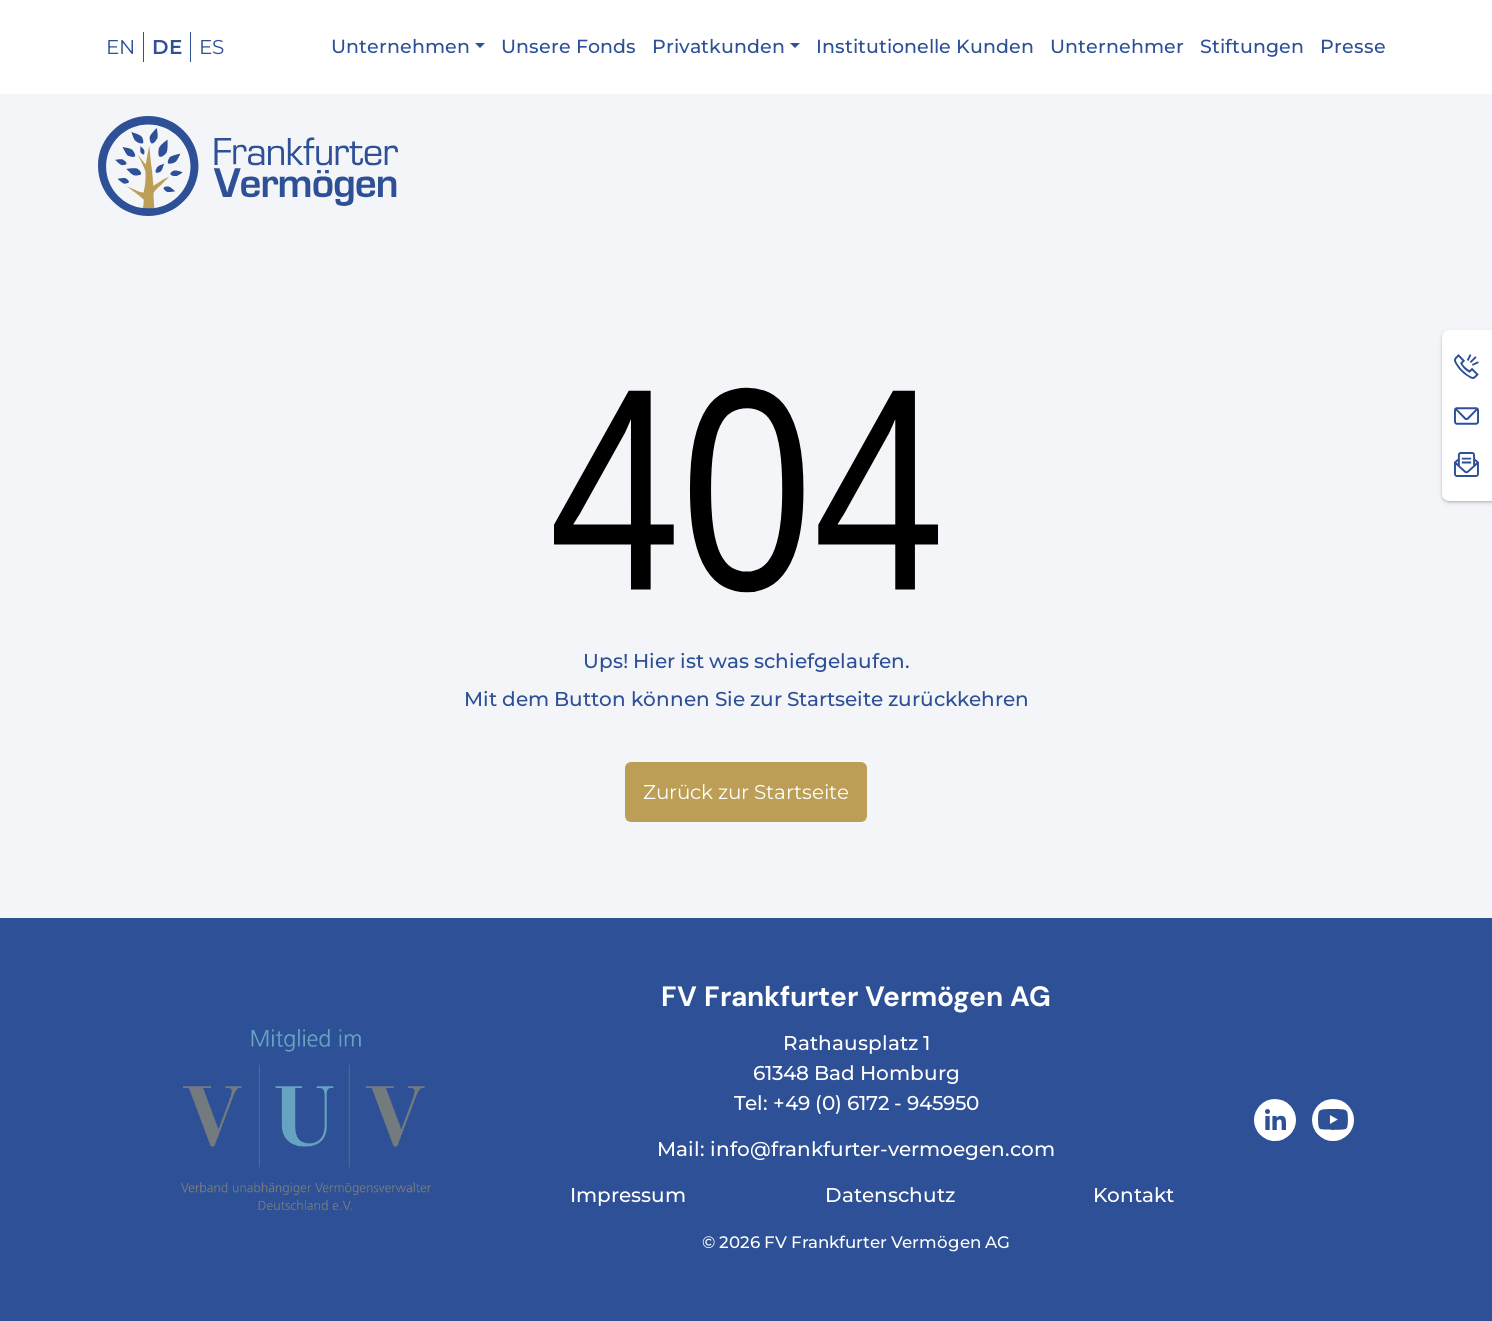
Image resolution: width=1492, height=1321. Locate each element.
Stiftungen (1252, 46)
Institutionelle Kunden (925, 46)
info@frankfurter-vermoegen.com (882, 1149)
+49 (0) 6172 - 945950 (876, 1103)
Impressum (628, 1195)
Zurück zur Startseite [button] (746, 792)
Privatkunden (718, 46)
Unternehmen (400, 46)
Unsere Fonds (568, 46)
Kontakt (1133, 1195)
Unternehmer (1117, 46)
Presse (1353, 46)
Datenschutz (890, 1195)
